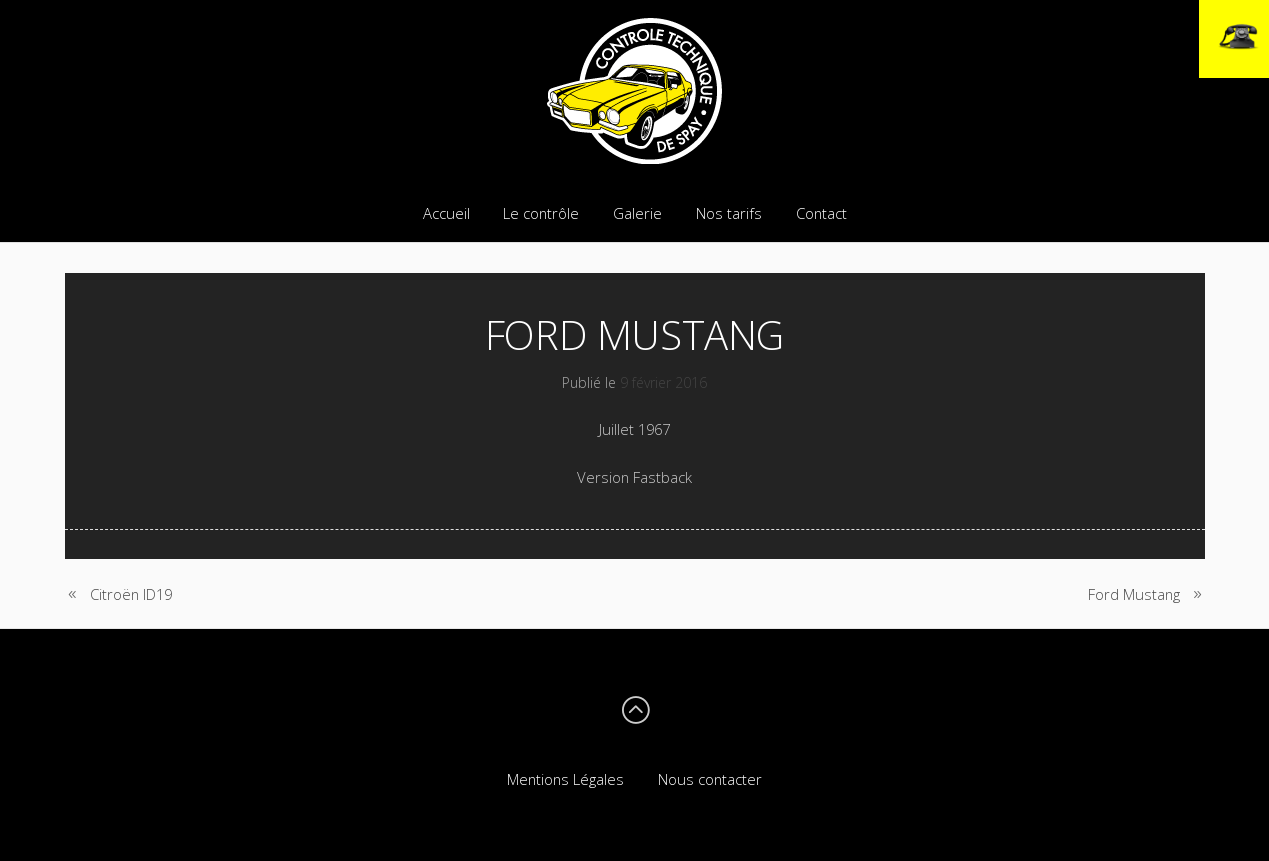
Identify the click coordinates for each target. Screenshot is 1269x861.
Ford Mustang (1134, 594)
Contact (821, 213)
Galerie (637, 213)
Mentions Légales (565, 779)
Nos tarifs (729, 213)
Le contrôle (541, 213)
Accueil (446, 213)
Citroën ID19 (131, 594)
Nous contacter (710, 779)
